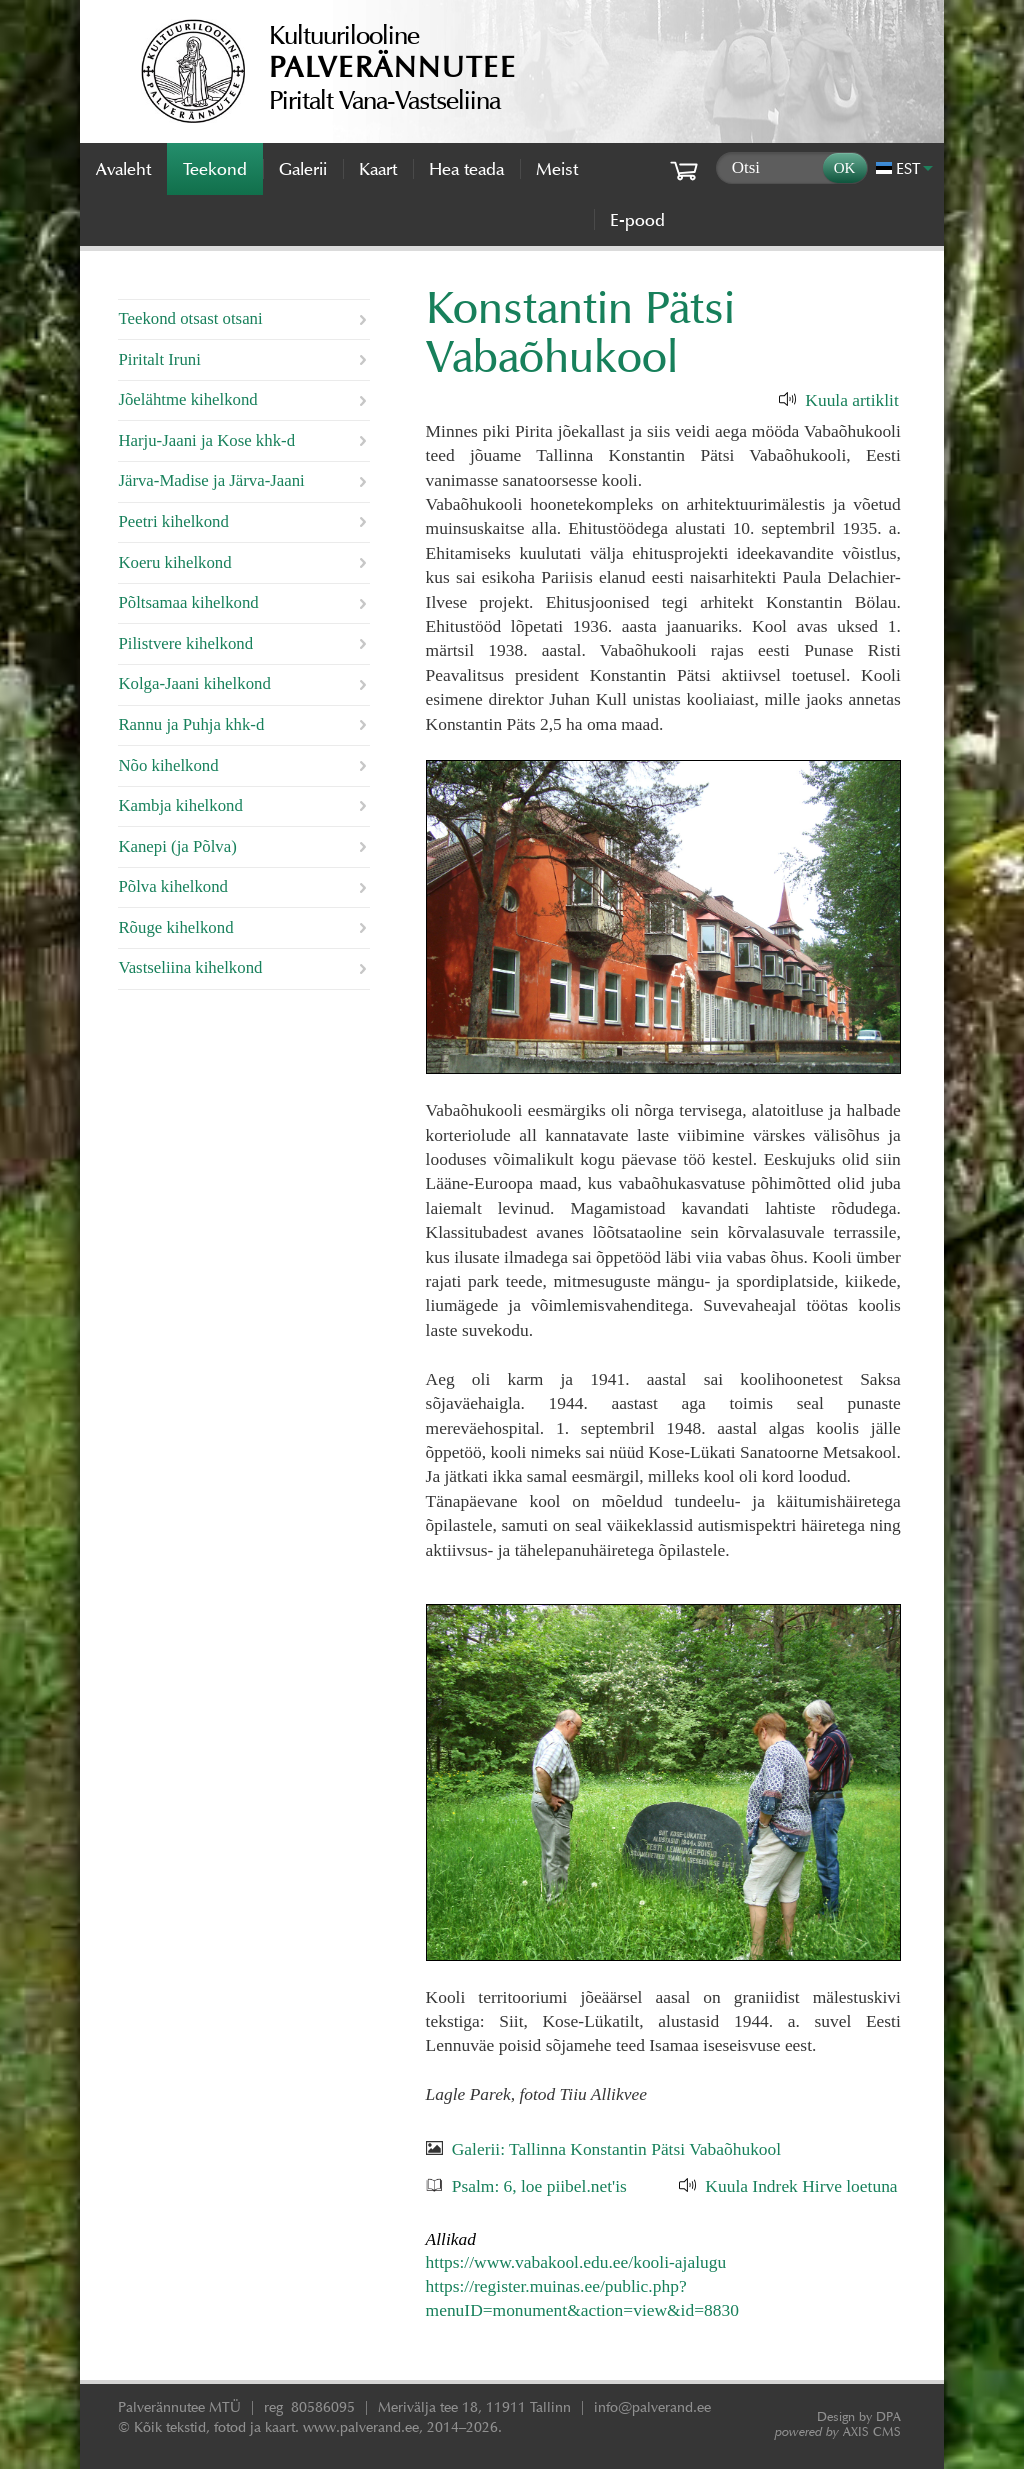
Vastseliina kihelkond (190, 967)
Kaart (378, 169)
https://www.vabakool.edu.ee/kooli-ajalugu (576, 2262)
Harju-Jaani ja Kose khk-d (206, 440)
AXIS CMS (838, 2431)
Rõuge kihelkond (175, 927)
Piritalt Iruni (159, 359)
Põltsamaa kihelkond (188, 602)
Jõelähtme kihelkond (187, 399)
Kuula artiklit (851, 400)
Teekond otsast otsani (190, 318)
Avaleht (123, 169)
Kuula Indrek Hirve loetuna (801, 2186)
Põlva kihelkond (173, 886)
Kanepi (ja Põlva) (177, 846)
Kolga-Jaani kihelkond (194, 683)
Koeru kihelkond (174, 562)
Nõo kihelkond (168, 765)
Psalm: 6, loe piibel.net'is (539, 2186)
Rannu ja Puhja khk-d (191, 724)
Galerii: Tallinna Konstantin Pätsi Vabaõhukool (616, 2149)
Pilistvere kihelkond (185, 643)
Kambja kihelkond (180, 805)
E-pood (637, 220)
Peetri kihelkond (173, 521)
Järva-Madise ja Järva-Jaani (211, 480)
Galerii (303, 169)
